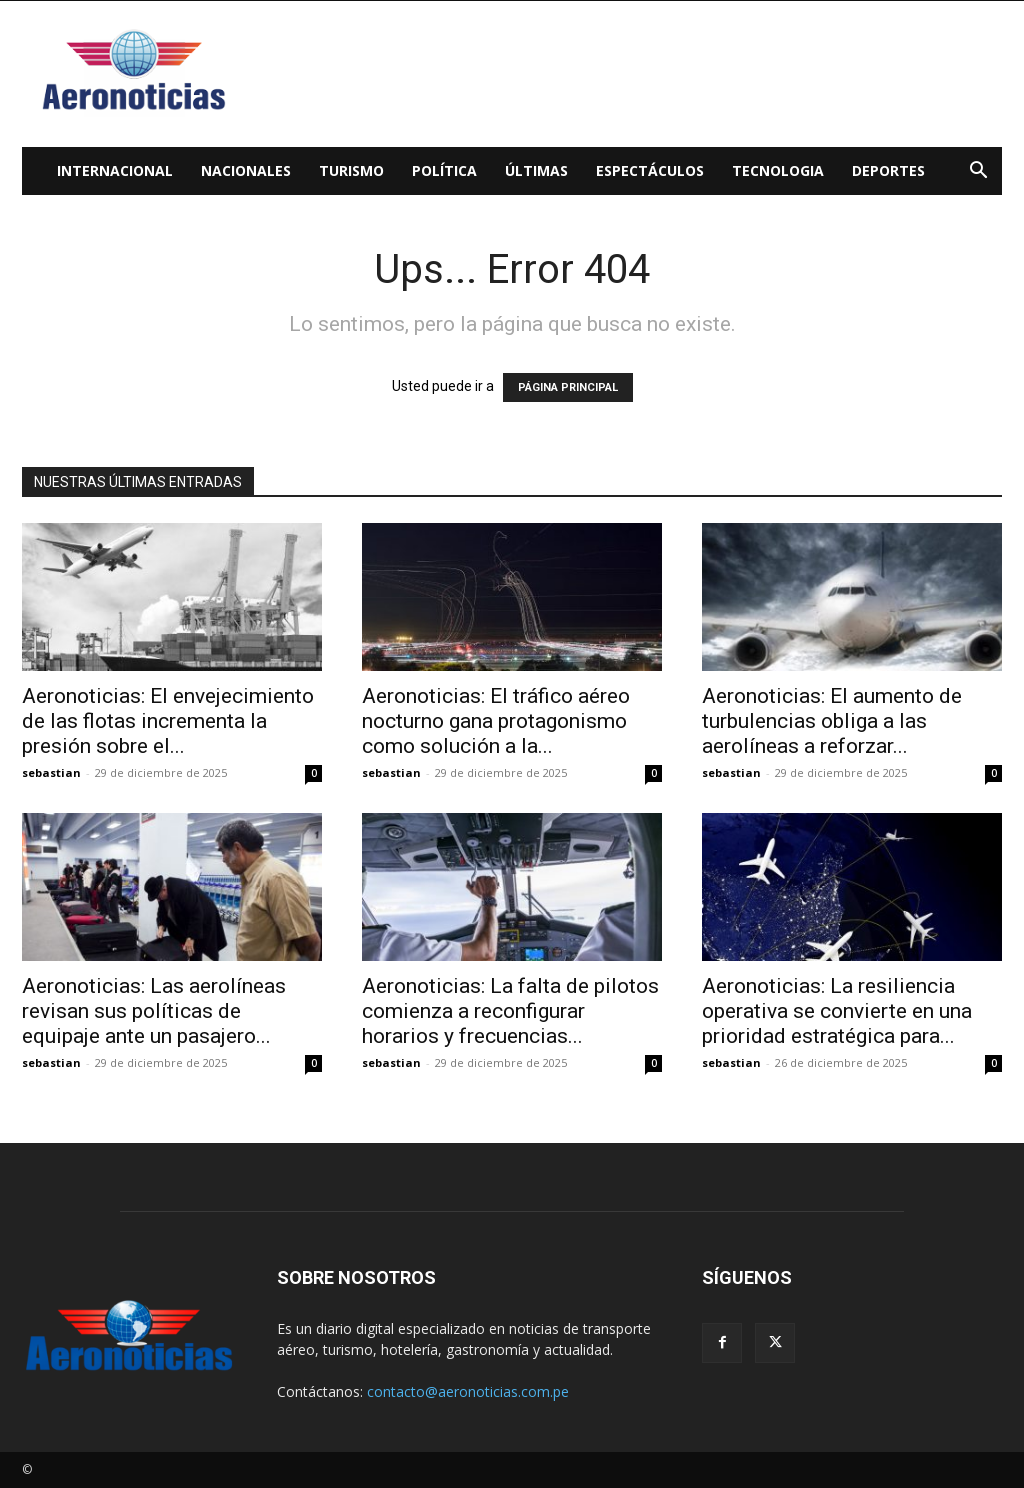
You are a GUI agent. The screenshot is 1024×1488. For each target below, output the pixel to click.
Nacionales (246, 170)
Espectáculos (650, 170)
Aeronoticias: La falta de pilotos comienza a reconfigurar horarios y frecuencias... (510, 1011)
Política (444, 170)
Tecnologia (778, 170)
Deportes (888, 170)
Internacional (115, 170)
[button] (978, 172)
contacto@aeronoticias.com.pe (468, 1391)
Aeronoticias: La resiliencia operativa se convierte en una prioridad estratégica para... (837, 1011)
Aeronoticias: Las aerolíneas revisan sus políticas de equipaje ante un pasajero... (154, 1011)
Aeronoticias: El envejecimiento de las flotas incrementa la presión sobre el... (168, 721)
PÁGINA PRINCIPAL (568, 387)
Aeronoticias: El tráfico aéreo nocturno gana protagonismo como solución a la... (496, 721)
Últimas (536, 170)
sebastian (51, 772)
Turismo (351, 170)
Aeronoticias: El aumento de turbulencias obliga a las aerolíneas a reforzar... (832, 721)
